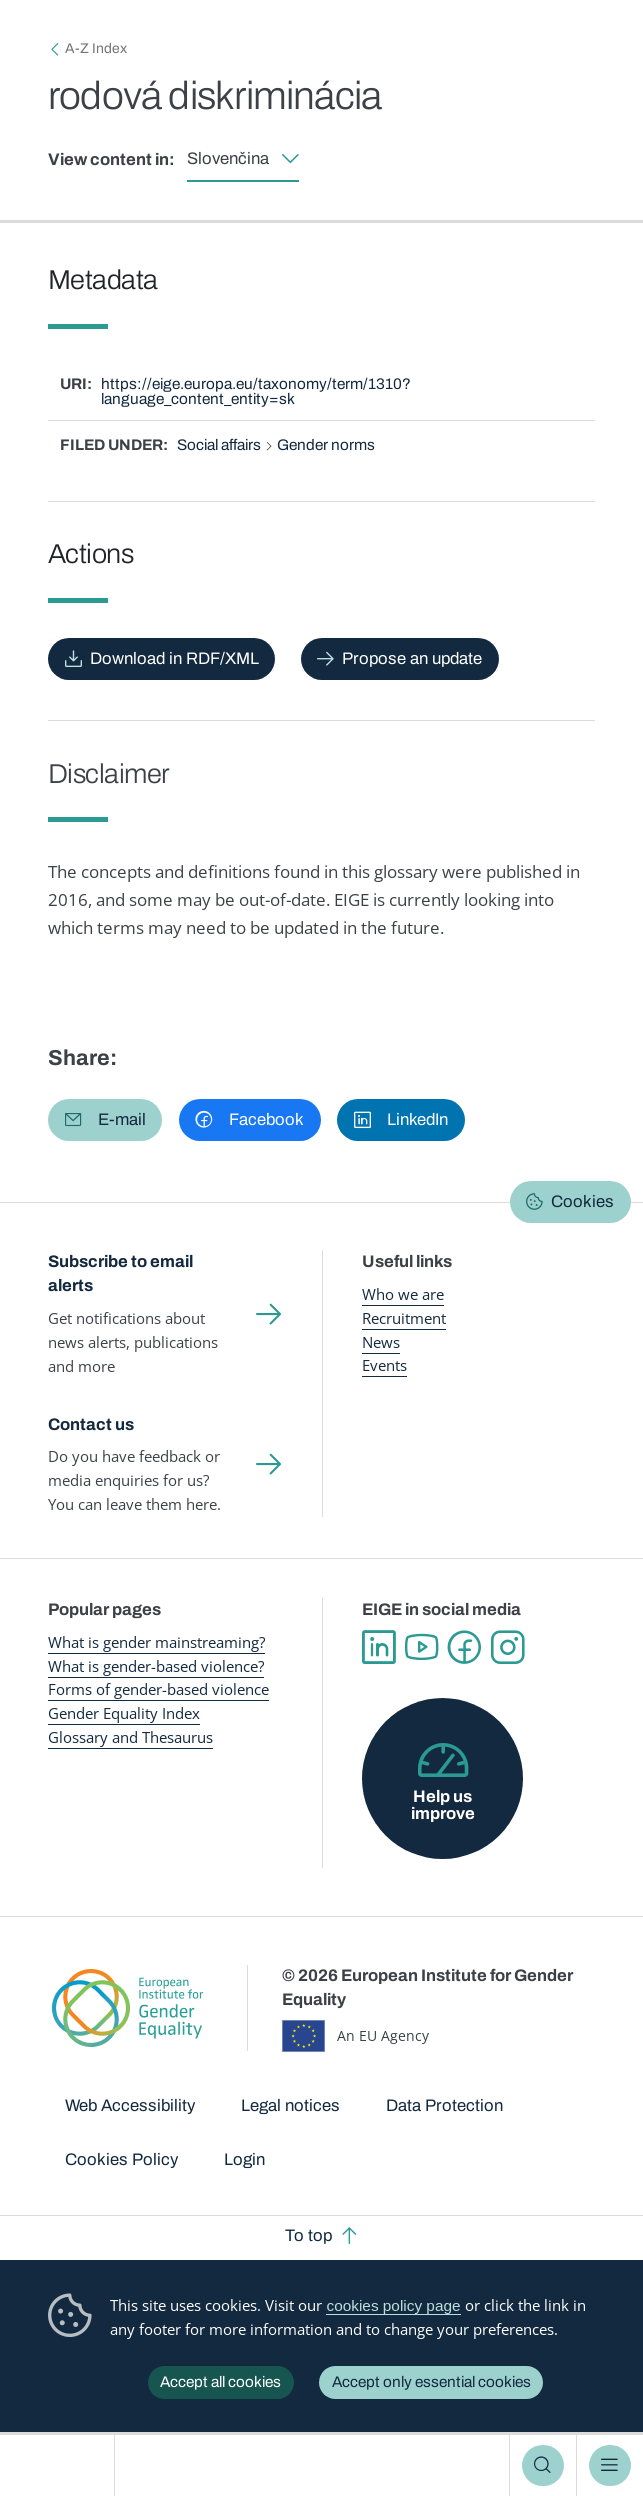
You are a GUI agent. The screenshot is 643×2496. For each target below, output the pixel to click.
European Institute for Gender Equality (63, 2465)
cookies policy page (393, 2305)
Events (384, 1365)
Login (244, 2159)
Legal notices (290, 2105)
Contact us (91, 1424)
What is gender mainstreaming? (156, 1642)
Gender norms (326, 445)
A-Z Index (96, 48)
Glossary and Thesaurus (130, 1737)
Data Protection (444, 2105)
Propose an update (412, 658)
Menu (610, 2466)
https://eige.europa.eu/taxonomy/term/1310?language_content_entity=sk (256, 391)
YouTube (421, 1647)
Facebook (464, 1647)
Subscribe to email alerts (120, 1273)
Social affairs (219, 445)
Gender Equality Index (124, 1713)
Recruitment (404, 1318)
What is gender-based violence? (156, 1666)
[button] (105, 1120)
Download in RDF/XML (174, 658)
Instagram (507, 1647)
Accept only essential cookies (431, 2382)
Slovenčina (228, 158)
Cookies (582, 1201)
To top (308, 2235)
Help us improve (443, 1805)
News (381, 1342)
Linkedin (378, 1647)
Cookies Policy (121, 2159)
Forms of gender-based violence (158, 1689)
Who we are (403, 1294)
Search (543, 2466)
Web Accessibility (130, 2105)
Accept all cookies (220, 2382)
